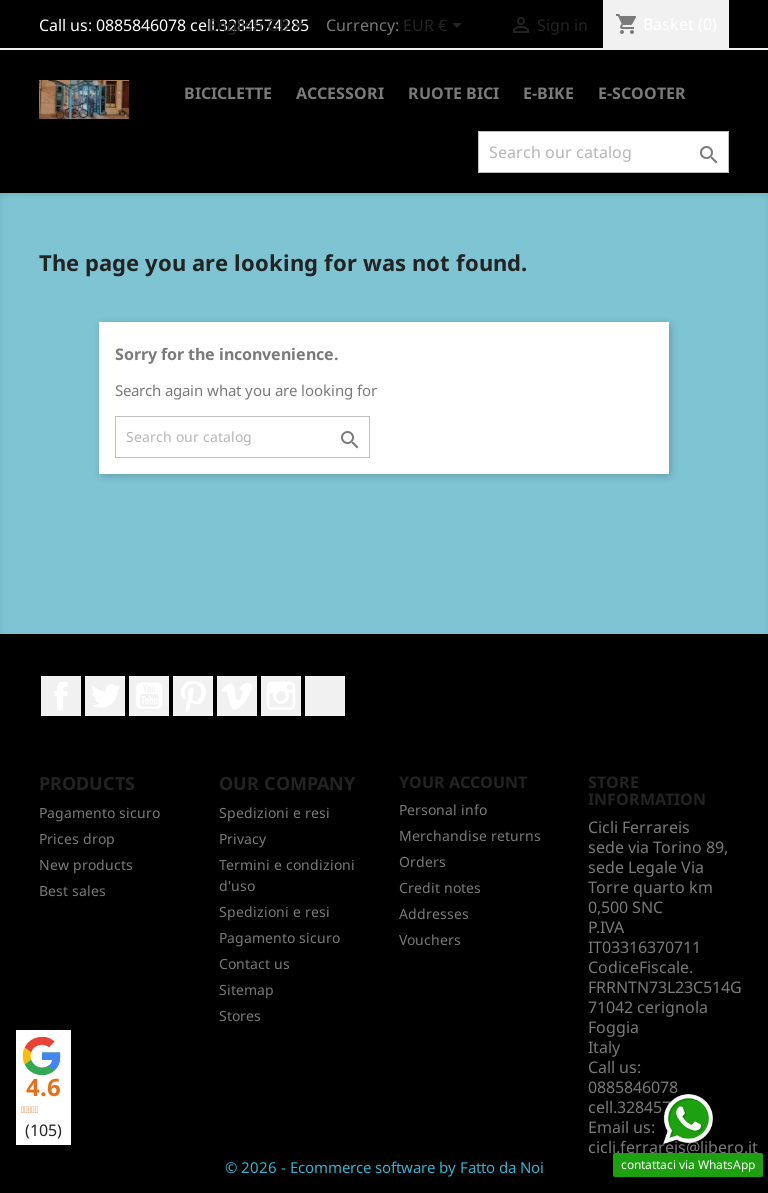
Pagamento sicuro (99, 812)
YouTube (149, 696)
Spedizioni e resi (274, 812)
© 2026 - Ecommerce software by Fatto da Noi (384, 1167)
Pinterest (193, 696)
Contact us (254, 963)
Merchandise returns (470, 835)
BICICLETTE (228, 93)
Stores (240, 1015)
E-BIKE (548, 93)
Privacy (242, 838)
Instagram (281, 696)
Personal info (443, 809)
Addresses (434, 913)
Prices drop (77, 838)
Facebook (61, 696)
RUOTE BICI (453, 93)
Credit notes (440, 887)
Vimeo (237, 696)
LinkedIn (325, 696)
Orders (422, 861)
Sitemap (246, 989)
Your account (463, 782)
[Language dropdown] (259, 27)
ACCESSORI (340, 93)
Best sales (72, 890)
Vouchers (430, 939)
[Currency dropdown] (436, 27)
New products (86, 864)
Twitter (105, 696)
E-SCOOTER (642, 93)
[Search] (603, 152)
